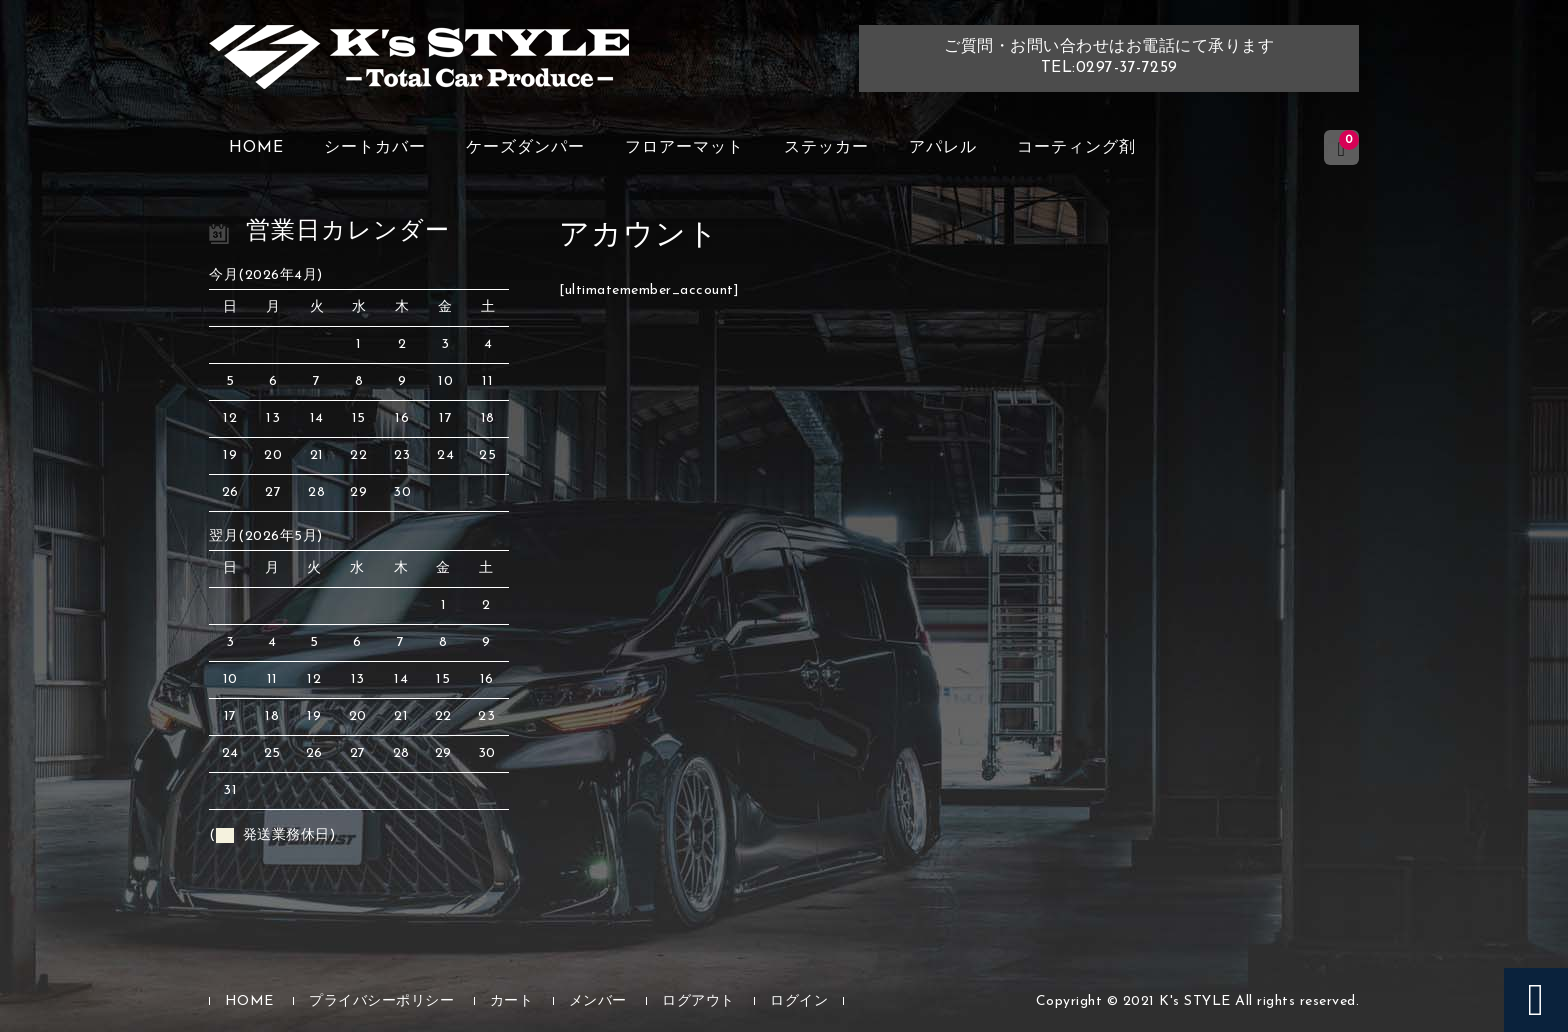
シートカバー (375, 148)
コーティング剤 (1076, 148)
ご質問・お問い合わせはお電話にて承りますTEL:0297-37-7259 (1109, 57)
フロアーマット (684, 148)
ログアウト (698, 1001)
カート (512, 1001)
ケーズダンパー (525, 148)
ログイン (799, 1001)
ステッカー (826, 148)
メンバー (598, 1001)
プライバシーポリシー (381, 1001)
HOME (256, 148)
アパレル (943, 148)
